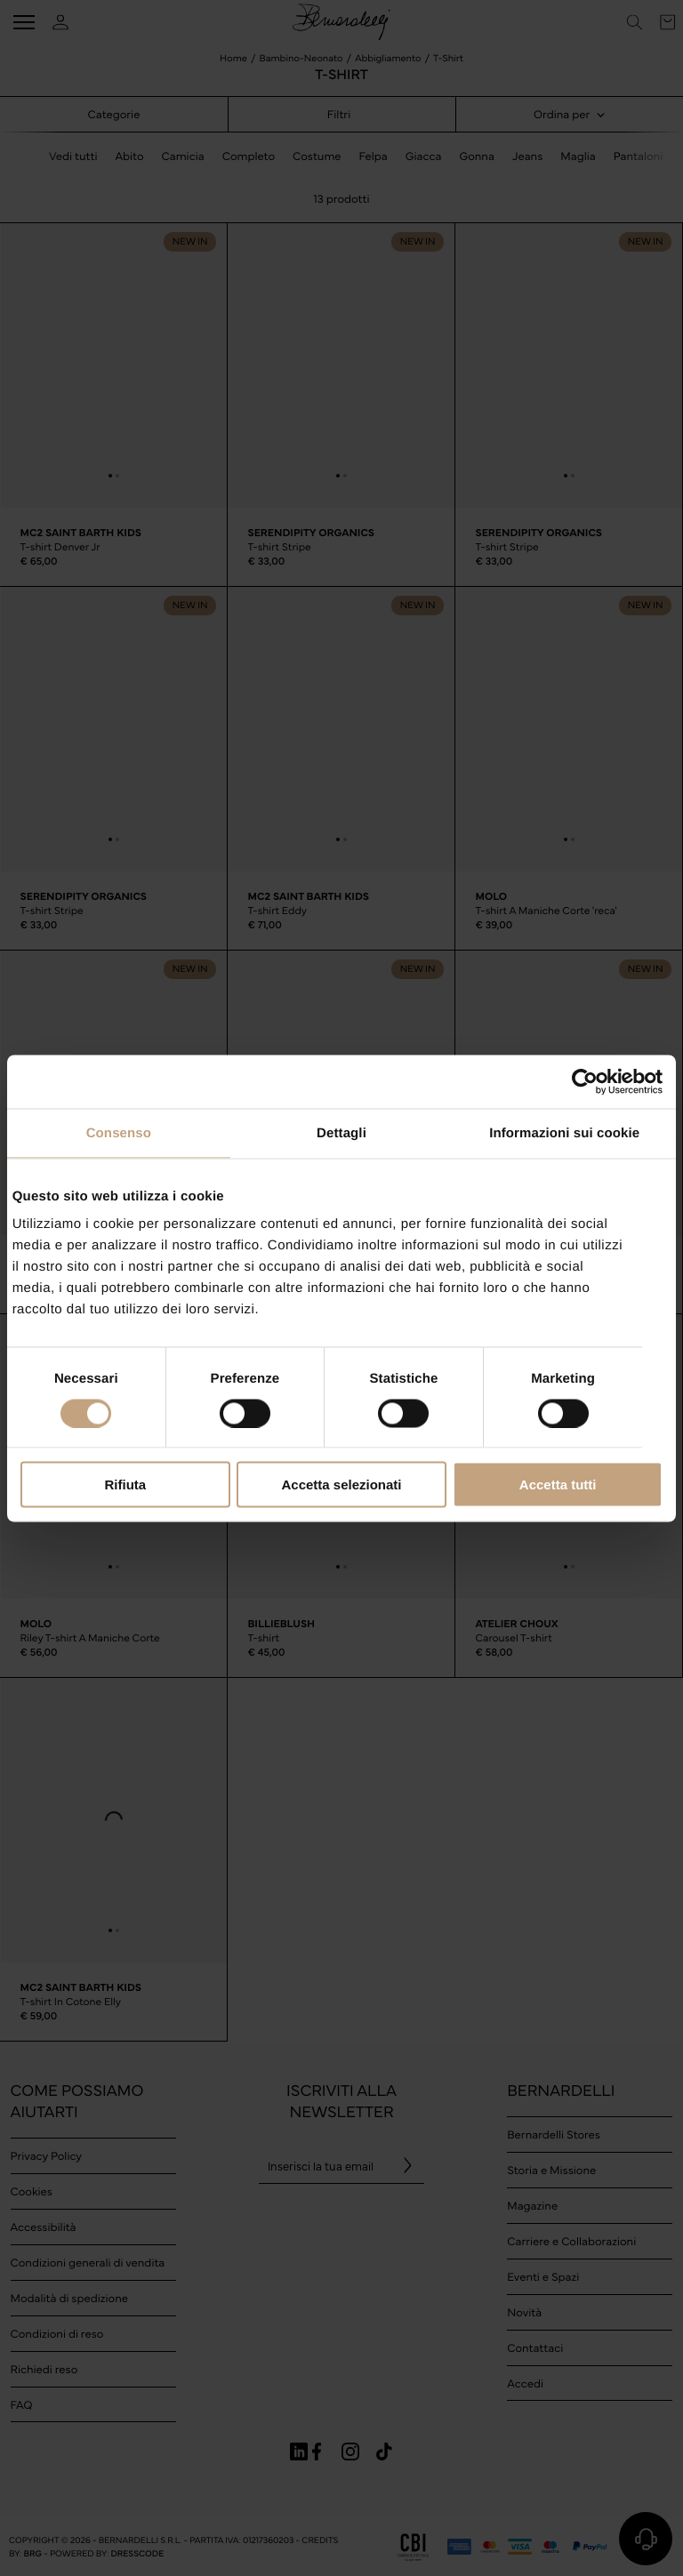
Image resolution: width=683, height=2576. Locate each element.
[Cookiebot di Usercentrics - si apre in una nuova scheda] (585, 1081)
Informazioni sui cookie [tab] (564, 1132)
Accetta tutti (558, 1484)
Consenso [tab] (118, 1132)
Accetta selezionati (341, 1484)
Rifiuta (125, 1484)
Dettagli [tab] (341, 1132)
